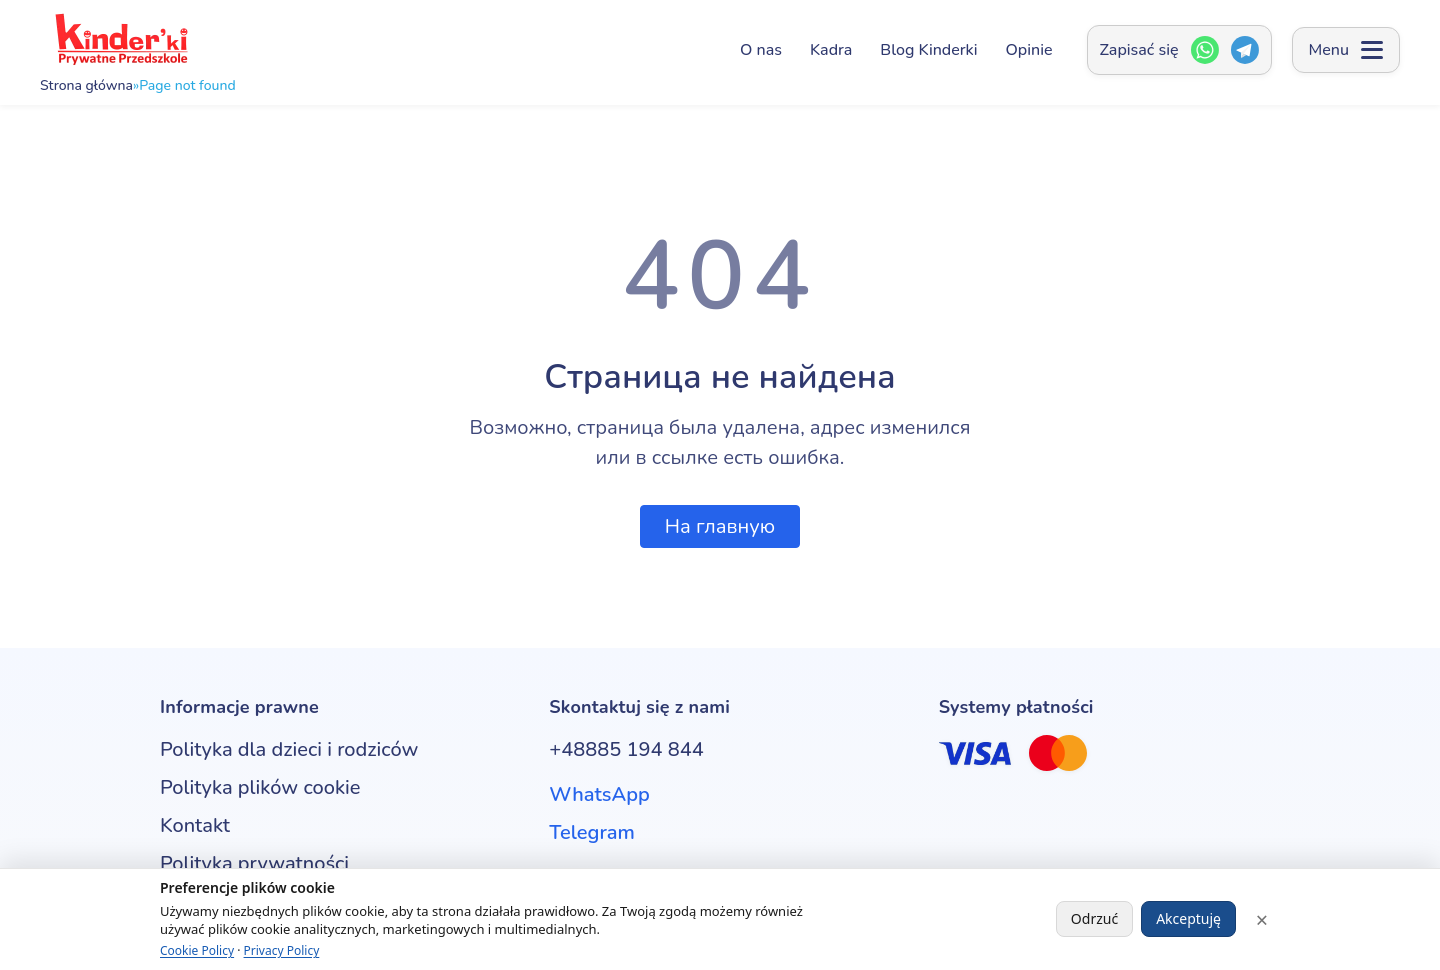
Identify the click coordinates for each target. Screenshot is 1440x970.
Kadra (831, 50)
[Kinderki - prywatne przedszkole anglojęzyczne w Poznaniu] (120, 39)
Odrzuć (1094, 918)
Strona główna (86, 86)
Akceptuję (1188, 918)
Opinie (1029, 50)
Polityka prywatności (254, 863)
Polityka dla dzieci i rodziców (289, 749)
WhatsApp (599, 794)
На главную (720, 526)
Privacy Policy (282, 950)
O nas (761, 50)
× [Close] (1262, 919)
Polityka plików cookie (260, 787)
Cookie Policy (197, 950)
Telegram (591, 832)
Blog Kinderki (928, 50)
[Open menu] (1346, 50)
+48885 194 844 (626, 749)
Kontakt (195, 825)
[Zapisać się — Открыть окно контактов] (1179, 50)
